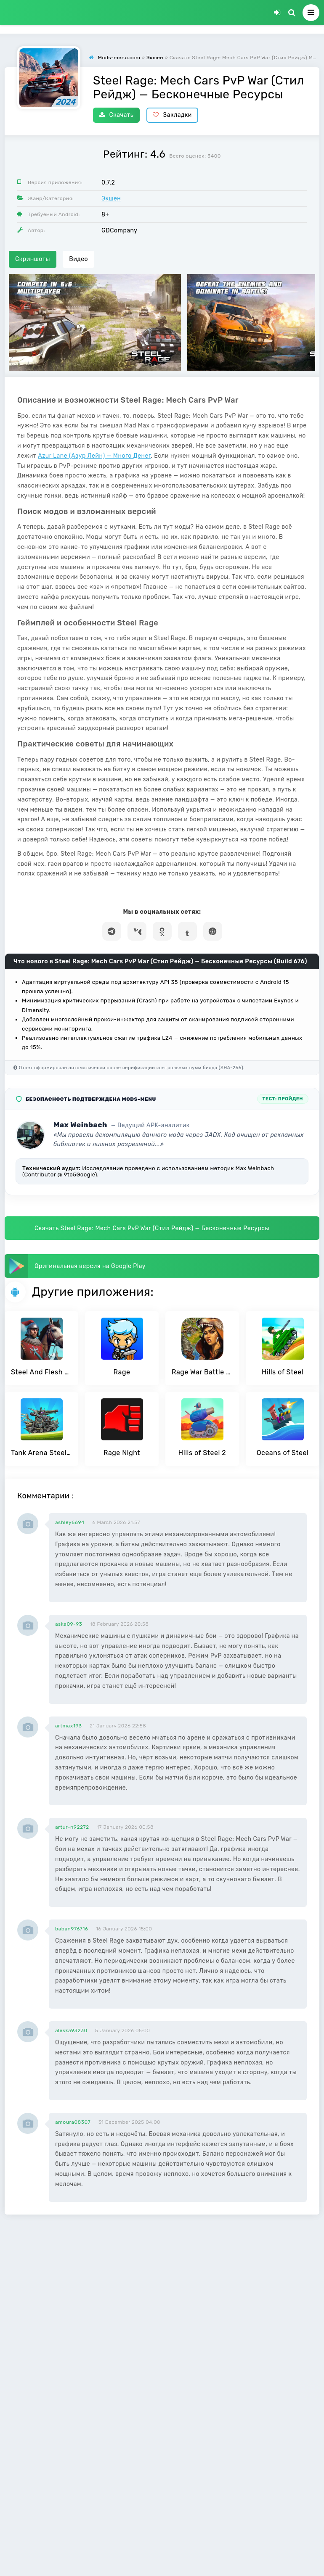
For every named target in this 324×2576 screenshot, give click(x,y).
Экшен (111, 198)
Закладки (172, 115)
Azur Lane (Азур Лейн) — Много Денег (94, 455)
